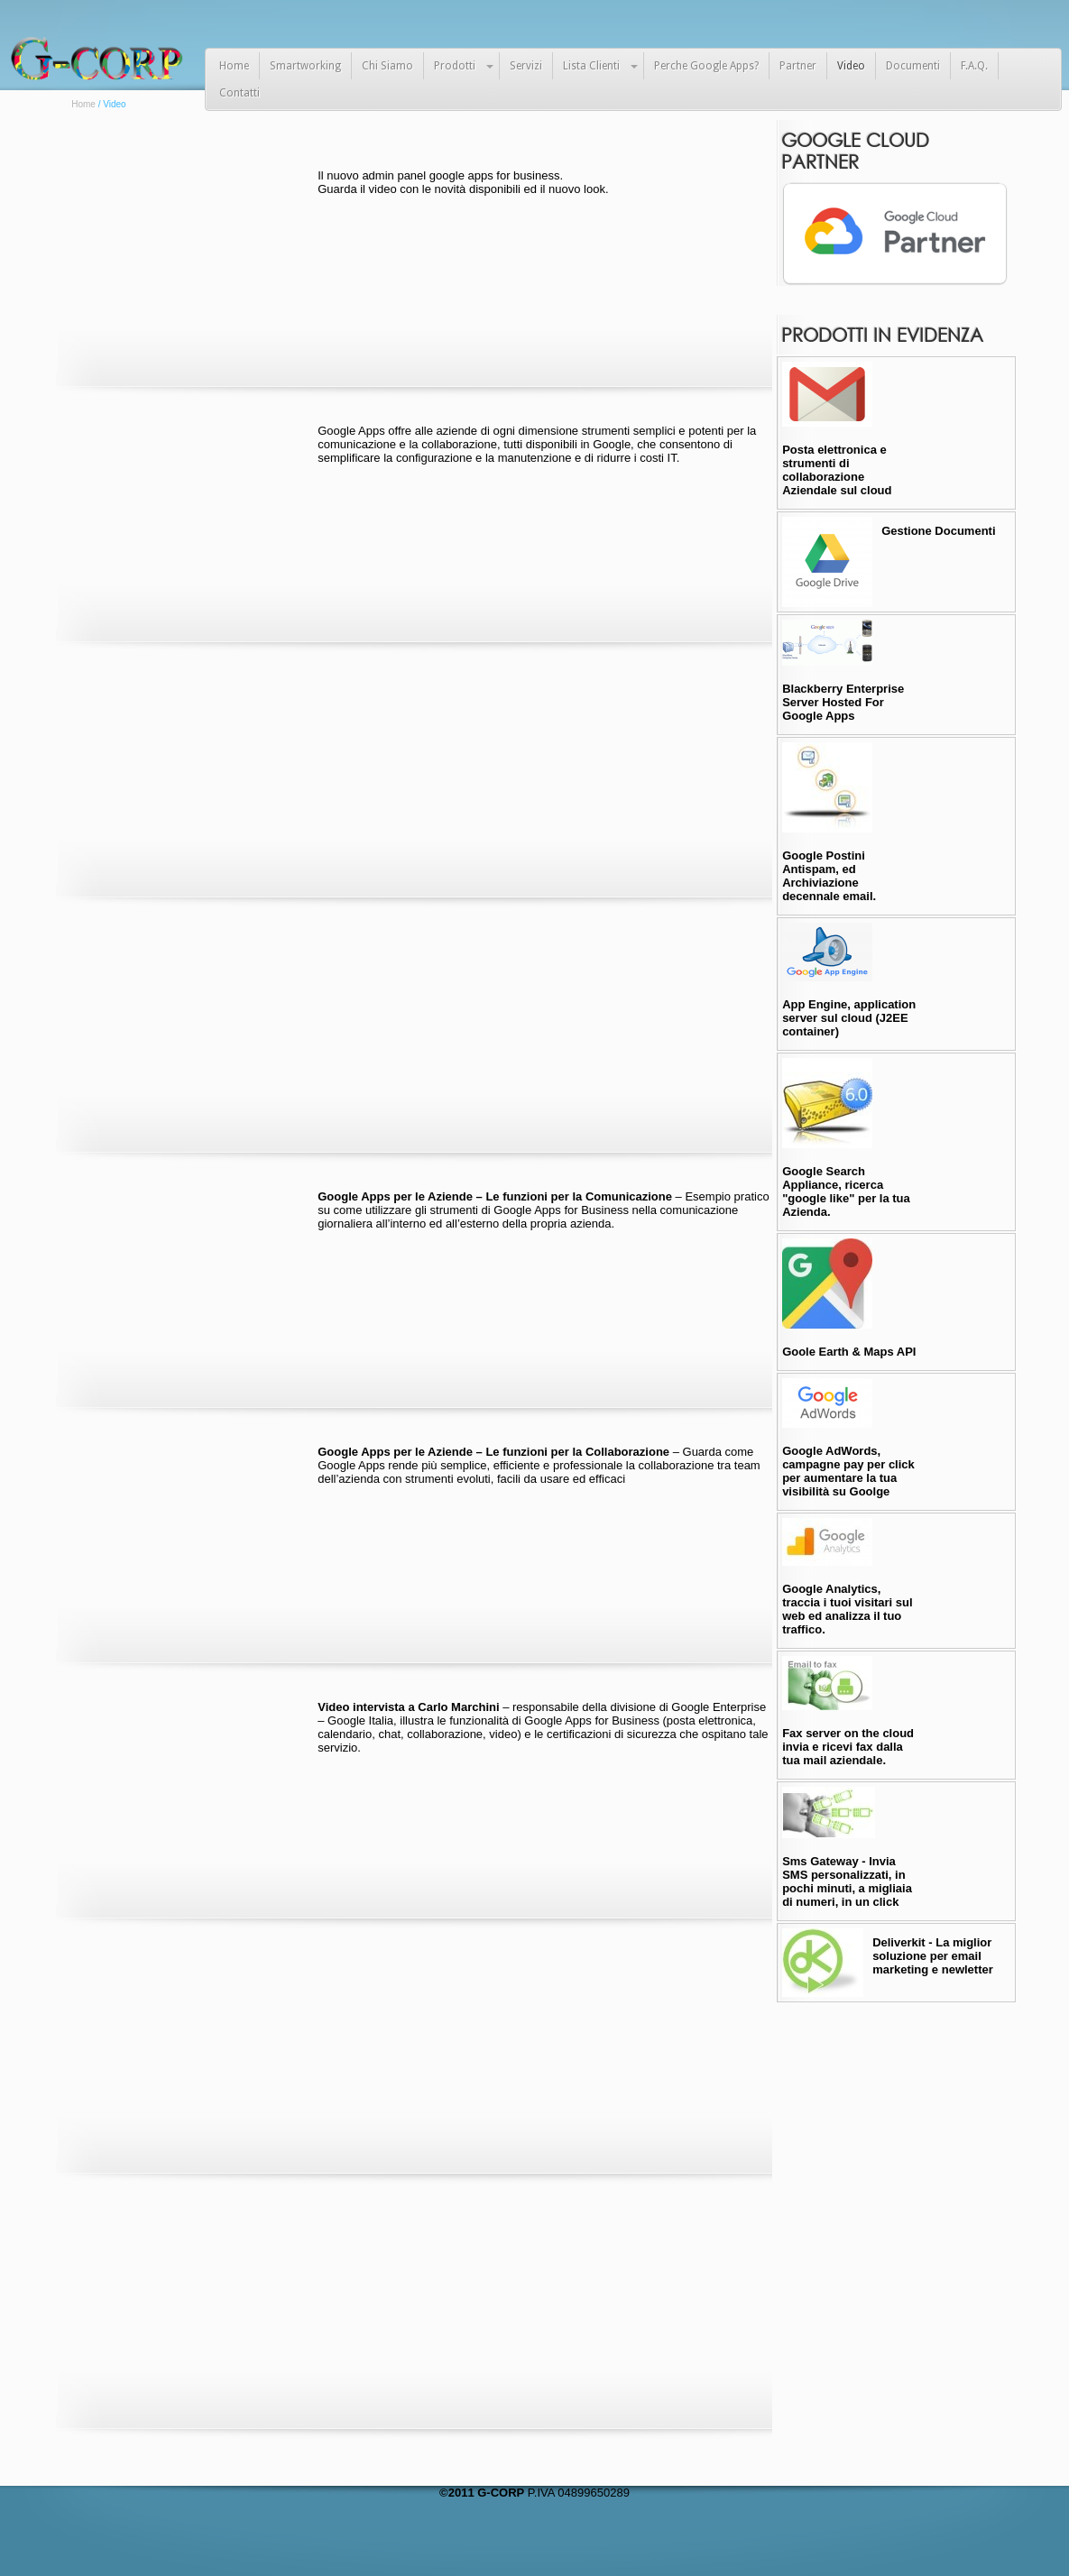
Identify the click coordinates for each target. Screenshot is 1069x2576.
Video (851, 66)
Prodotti (454, 66)
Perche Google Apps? (706, 66)
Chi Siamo (387, 66)
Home (234, 66)
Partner (797, 66)
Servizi (526, 66)
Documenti (913, 66)
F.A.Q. (974, 66)
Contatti (239, 93)
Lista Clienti (591, 66)
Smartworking (305, 66)
